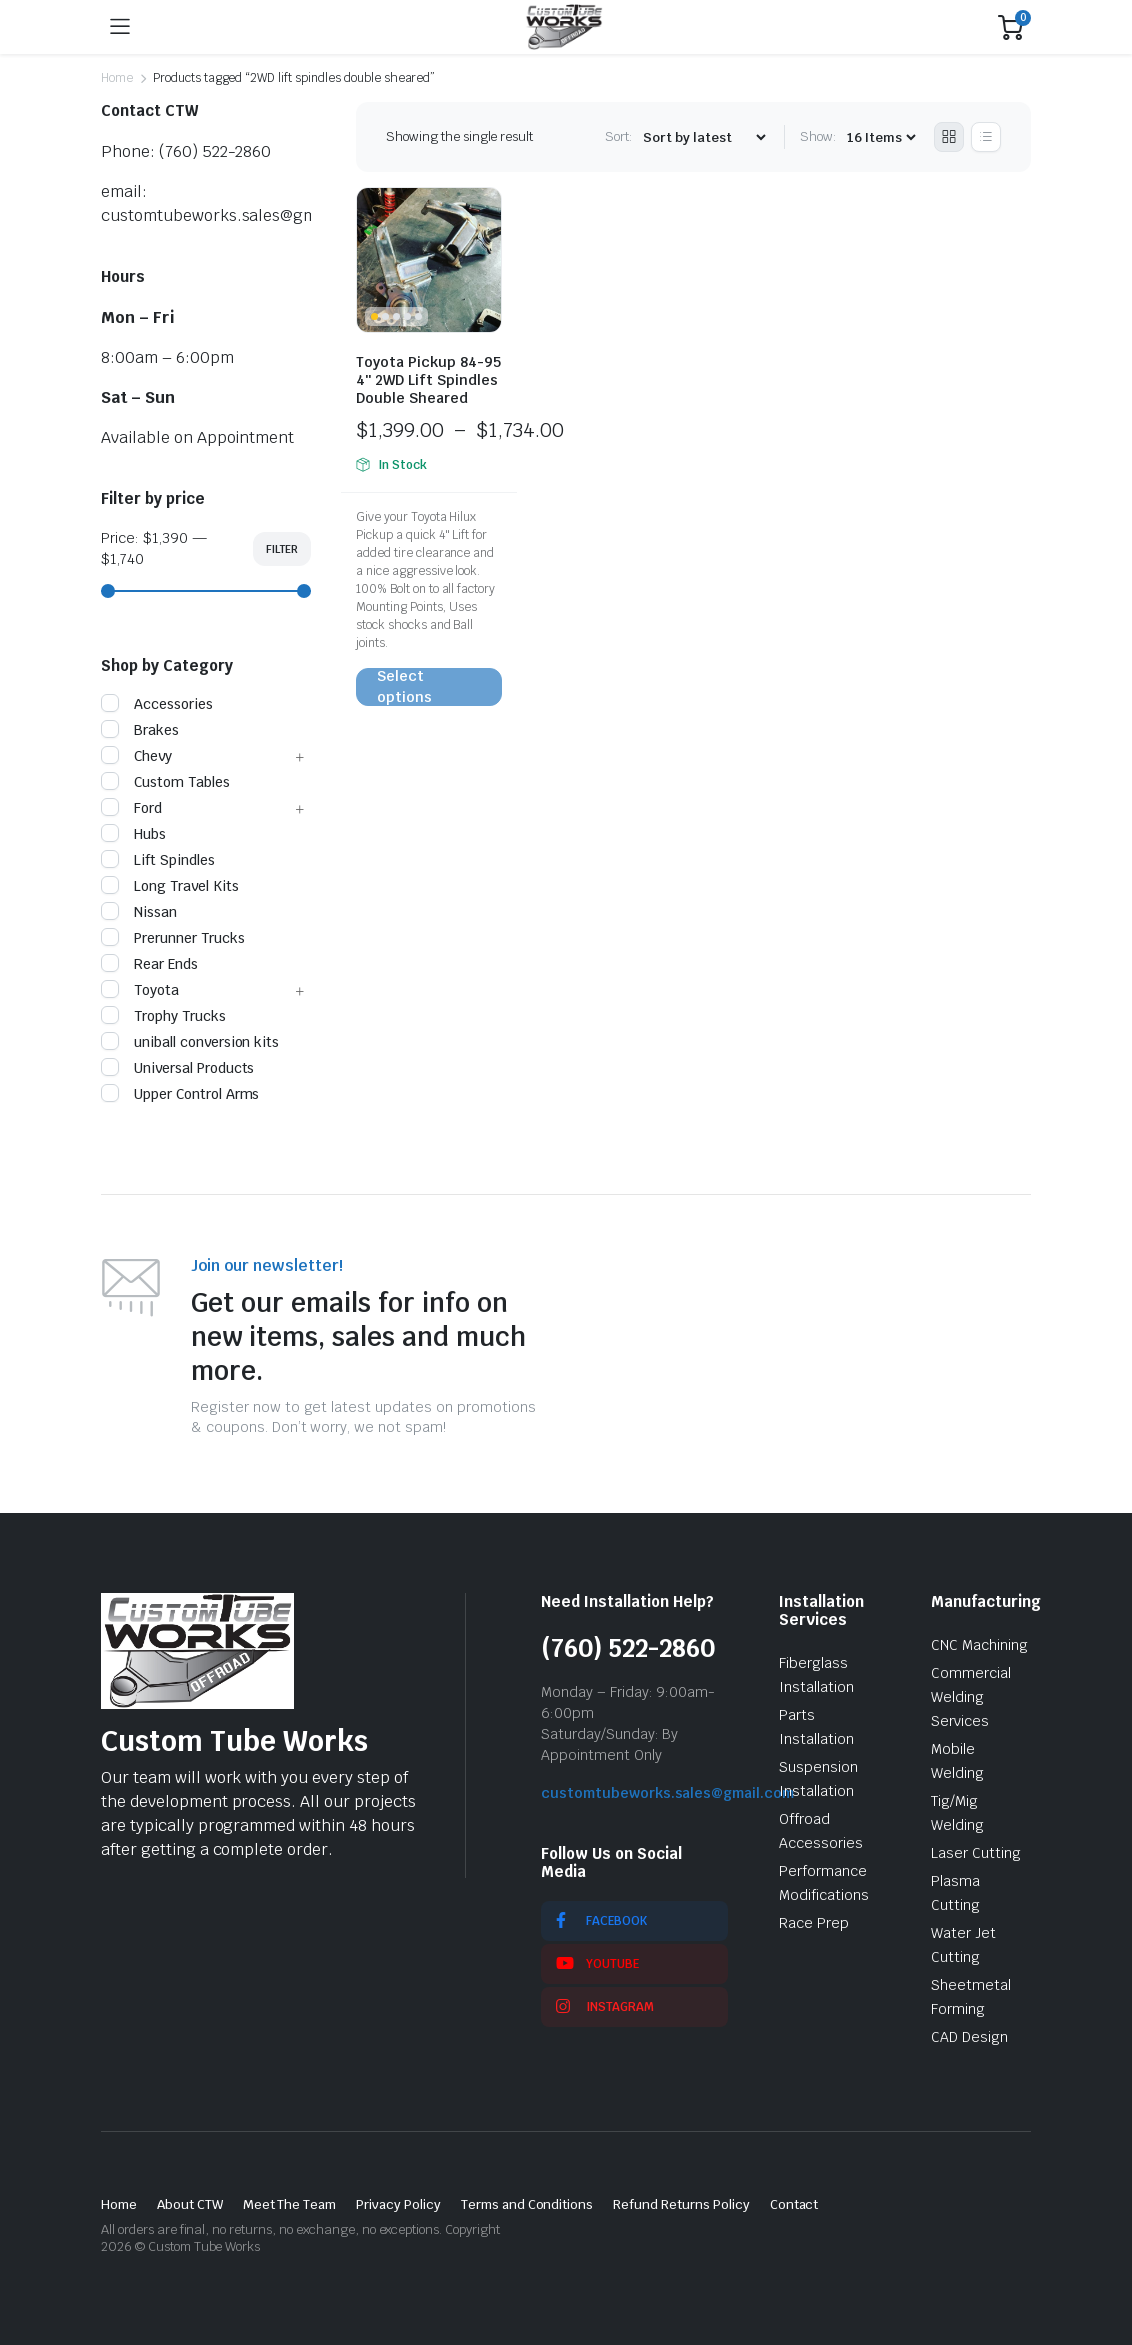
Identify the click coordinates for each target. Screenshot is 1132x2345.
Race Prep (814, 1923)
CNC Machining (979, 1645)
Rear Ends (149, 964)
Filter (282, 549)
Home (117, 78)
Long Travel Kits (170, 886)
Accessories (157, 704)
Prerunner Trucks (173, 938)
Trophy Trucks (163, 1016)
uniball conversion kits (190, 1042)
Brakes (140, 730)
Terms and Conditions (527, 2204)
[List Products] (986, 137)
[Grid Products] (949, 137)
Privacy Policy (398, 2204)
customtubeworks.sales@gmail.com (667, 1793)
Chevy (136, 756)
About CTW (190, 2204)
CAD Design (969, 2037)
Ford (131, 808)
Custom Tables (165, 782)
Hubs (133, 834)
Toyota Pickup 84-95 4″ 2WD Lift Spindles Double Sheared (428, 380)
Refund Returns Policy (681, 2204)
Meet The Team (290, 2204)
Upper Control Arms (180, 1094)
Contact (794, 2204)
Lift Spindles (158, 860)
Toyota (140, 990)
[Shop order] (704, 137)
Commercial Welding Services (971, 1697)
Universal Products (177, 1068)
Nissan (139, 912)
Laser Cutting (976, 1853)
